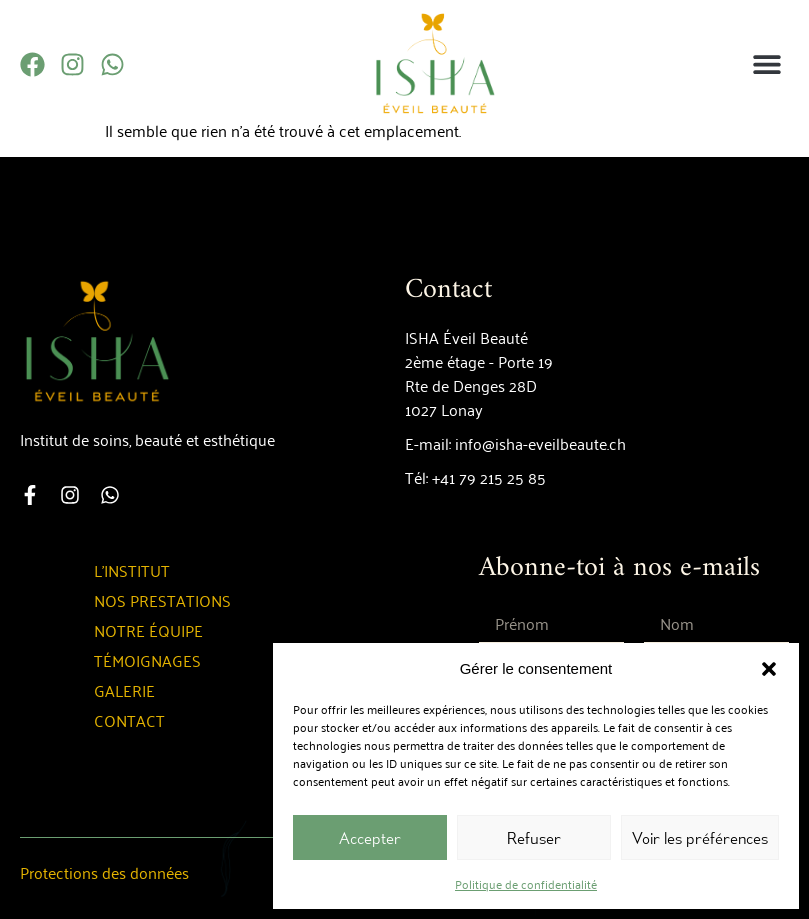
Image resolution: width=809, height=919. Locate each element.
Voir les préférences (700, 838)
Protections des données (104, 872)
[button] (769, 669)
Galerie (124, 690)
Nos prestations (162, 600)
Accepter (370, 838)
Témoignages (147, 660)
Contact (129, 720)
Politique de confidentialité (526, 883)
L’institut (132, 570)
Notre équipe (148, 630)
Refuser (534, 838)
